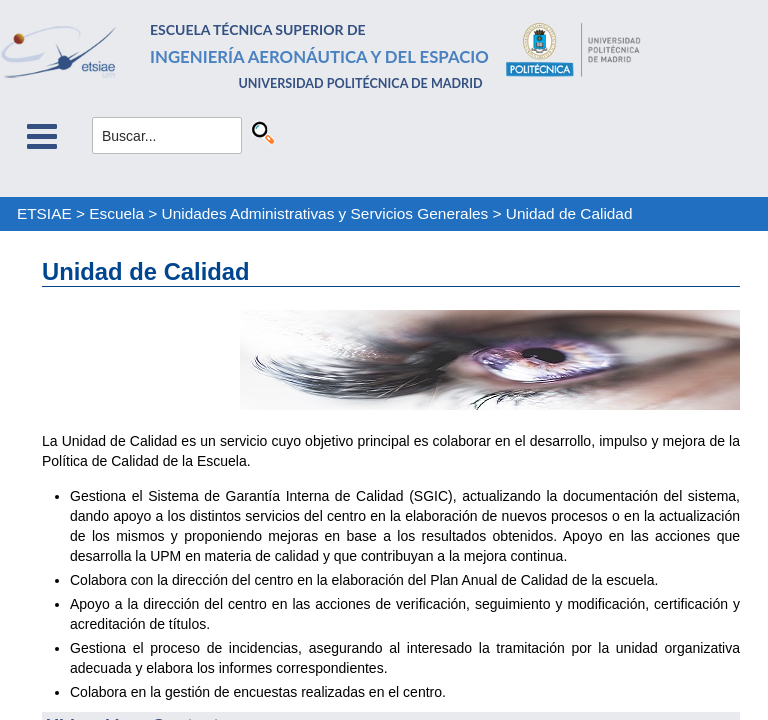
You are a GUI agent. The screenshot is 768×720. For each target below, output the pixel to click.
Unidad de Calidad (569, 213)
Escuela (116, 213)
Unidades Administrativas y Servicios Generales (325, 213)
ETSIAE (44, 213)
